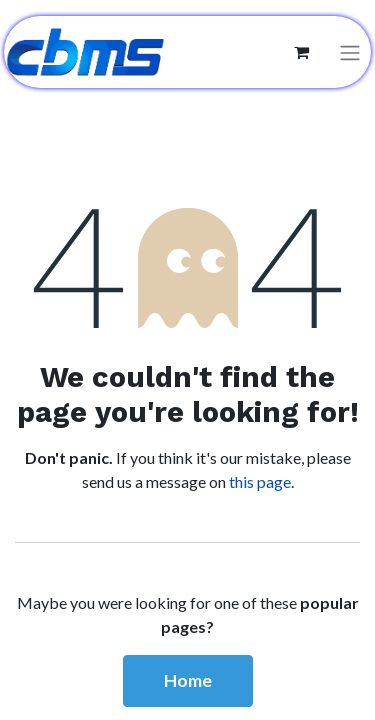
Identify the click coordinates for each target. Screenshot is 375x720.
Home (188, 680)
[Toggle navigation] (350, 52)
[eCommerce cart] (301, 52)
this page (260, 481)
